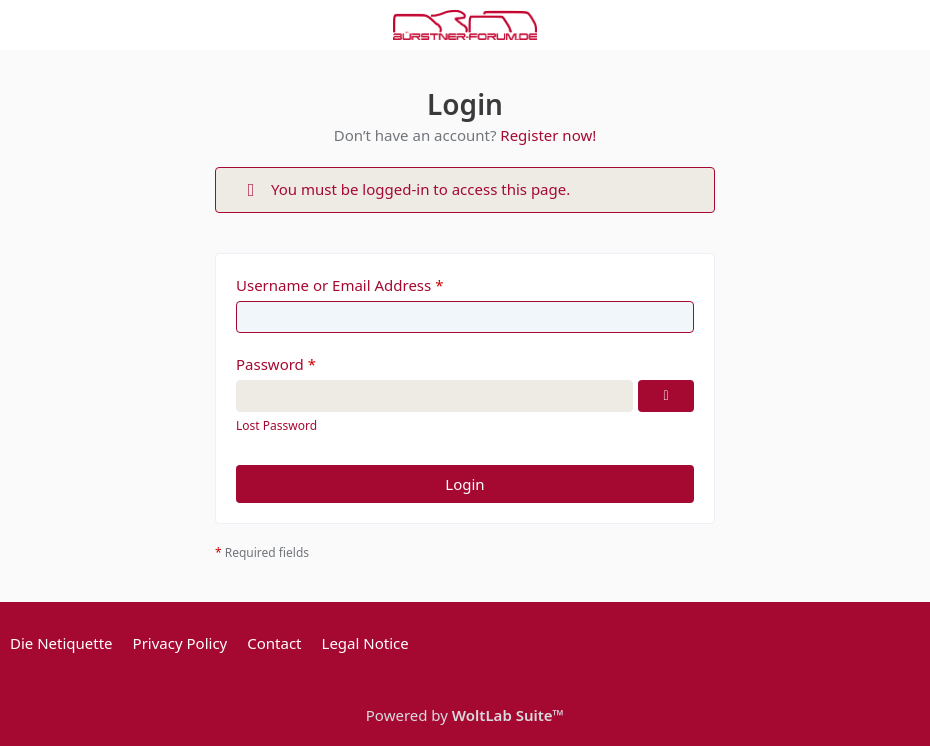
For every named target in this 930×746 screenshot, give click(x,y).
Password (270, 364)
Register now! (548, 135)
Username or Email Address (333, 285)
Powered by (465, 715)
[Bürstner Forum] (465, 25)
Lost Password (276, 425)
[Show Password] (666, 396)
